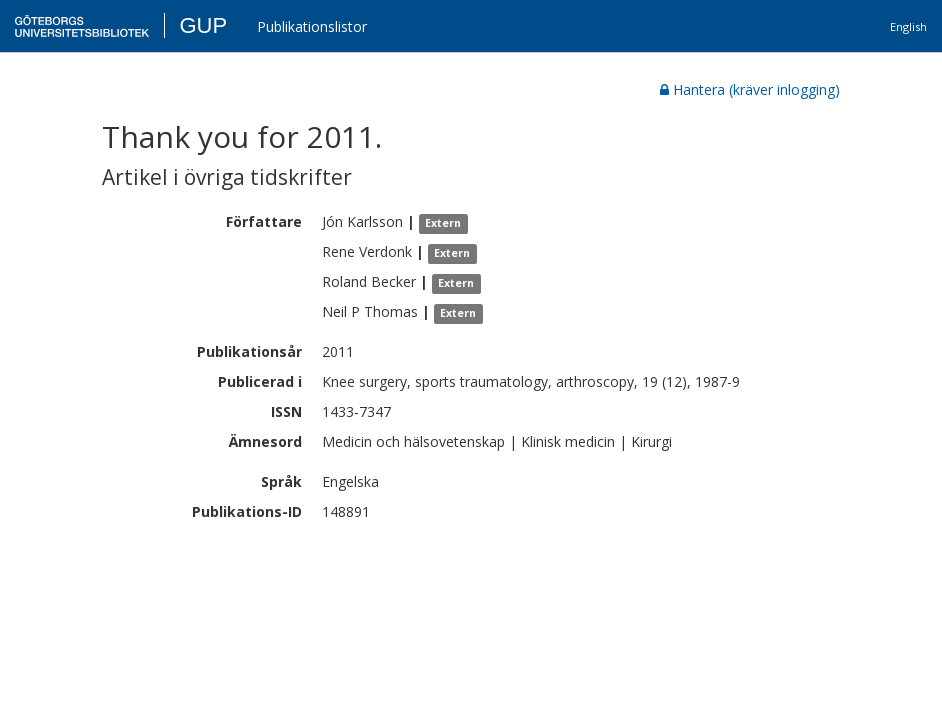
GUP (203, 25)
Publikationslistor (312, 26)
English (908, 26)
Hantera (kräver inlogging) (750, 89)
